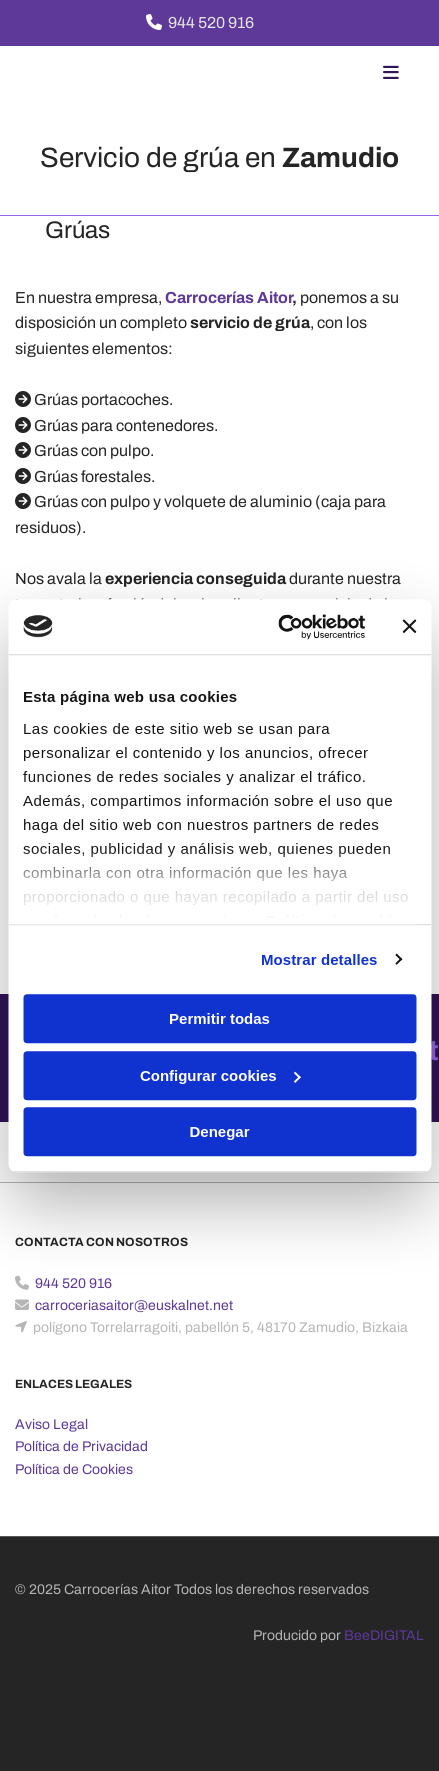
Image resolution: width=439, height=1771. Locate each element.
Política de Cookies (74, 1469)
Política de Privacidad (81, 1446)
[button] (348, 74)
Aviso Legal (51, 1424)
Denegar (219, 1131)
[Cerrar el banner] (409, 627)
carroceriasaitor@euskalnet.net (134, 1305)
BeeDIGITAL (384, 1635)
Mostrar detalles (319, 959)
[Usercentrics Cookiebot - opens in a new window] (278, 627)
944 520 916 (211, 22)
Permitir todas (219, 1018)
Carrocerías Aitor (228, 297)
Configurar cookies (220, 1075)
